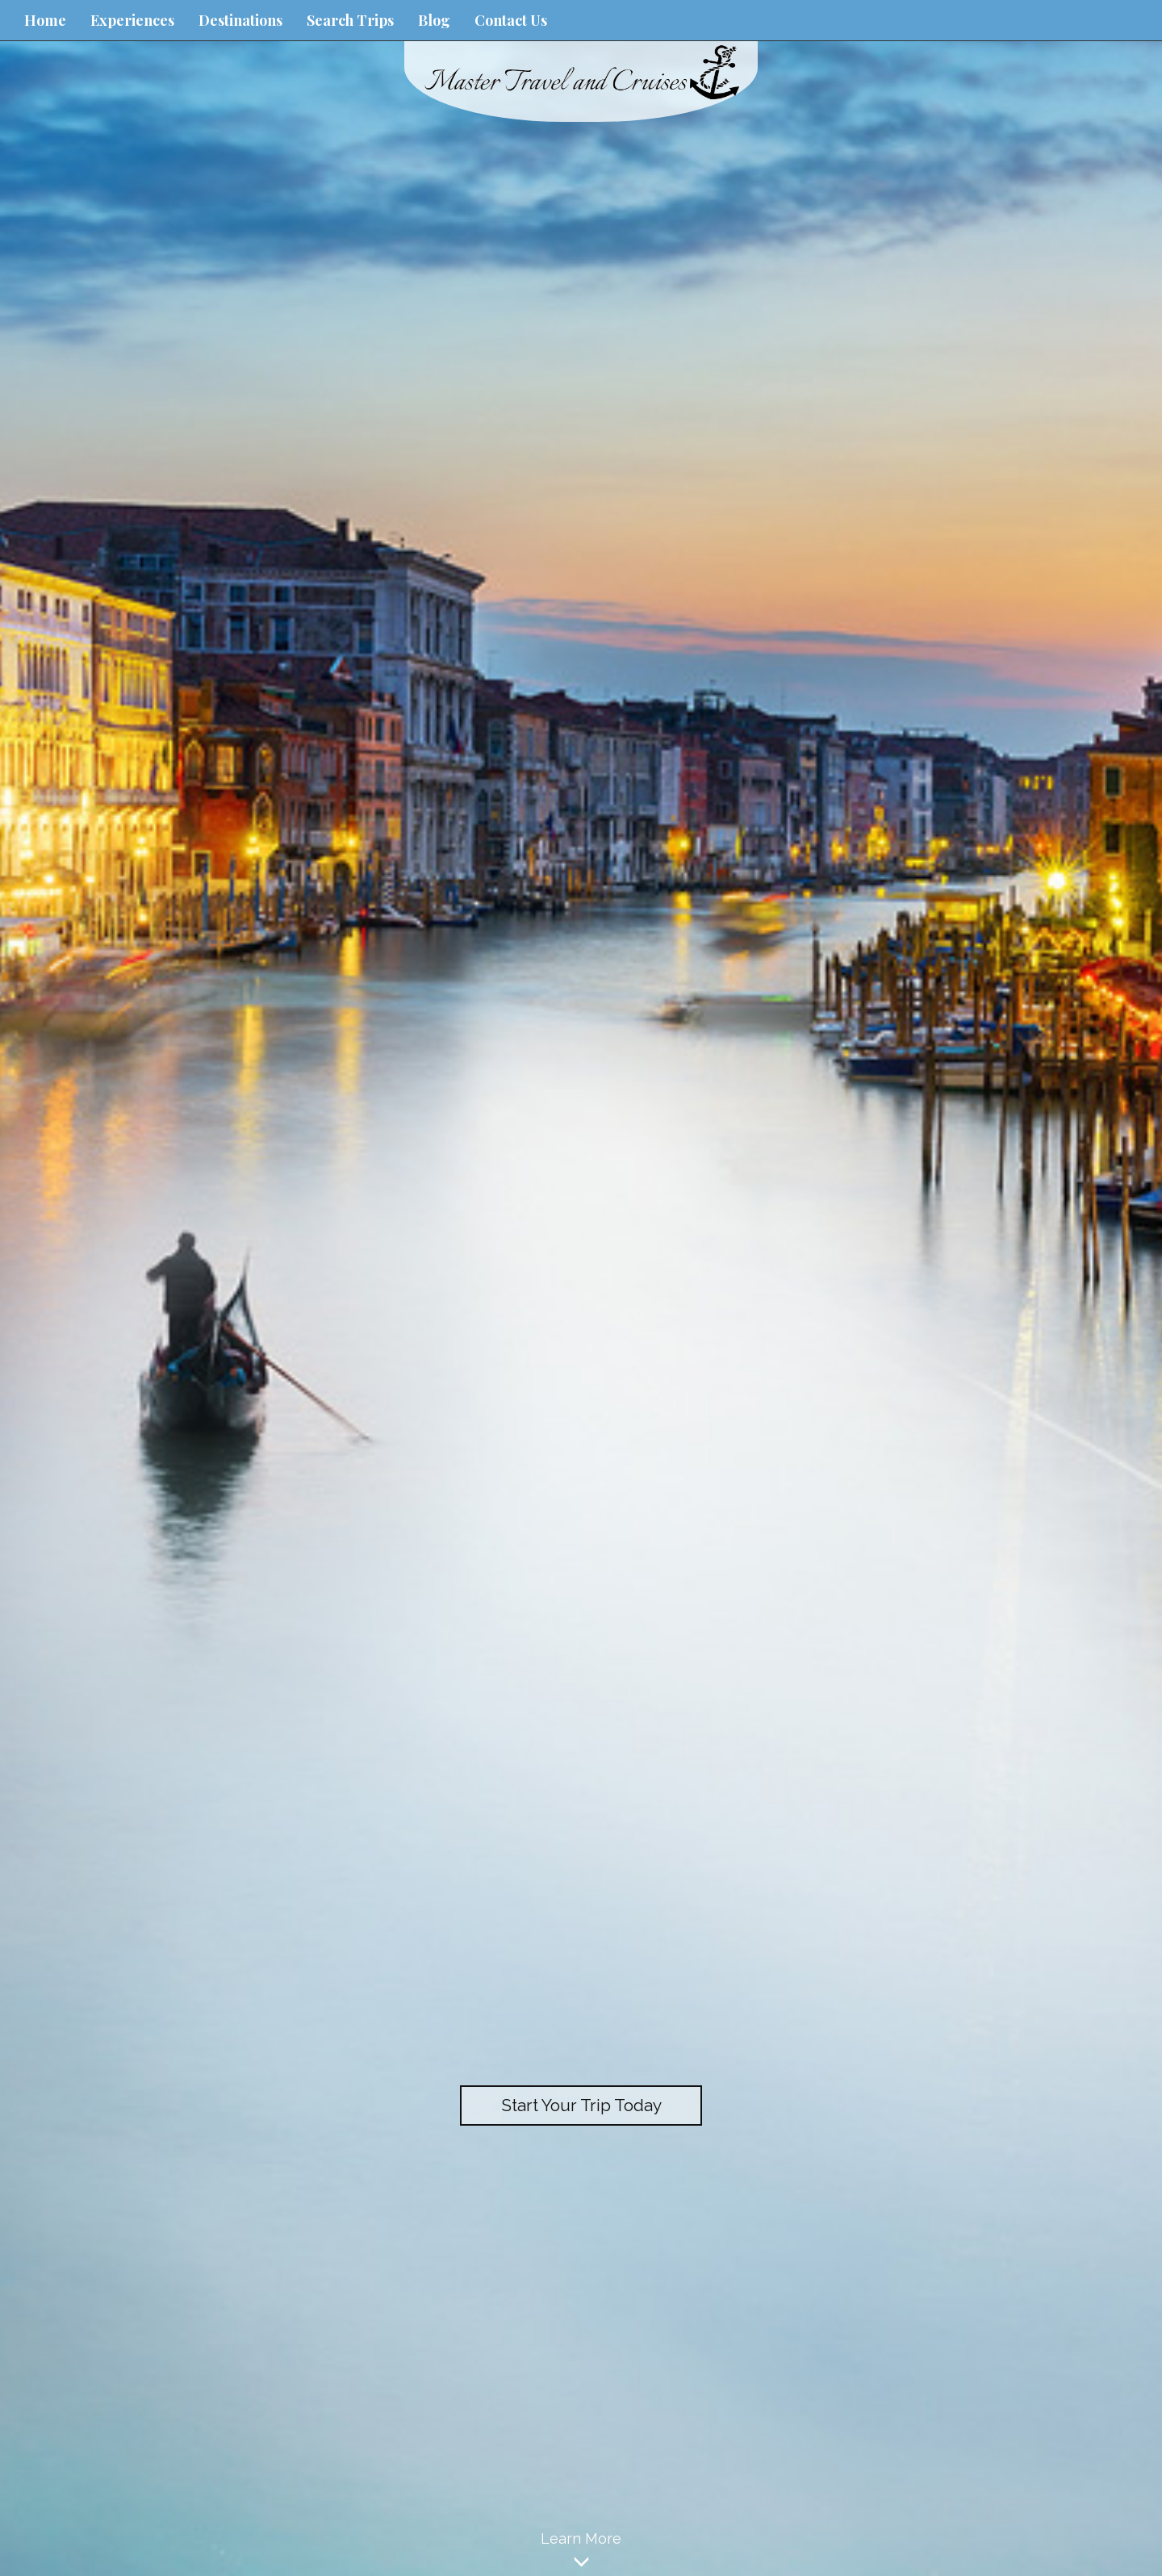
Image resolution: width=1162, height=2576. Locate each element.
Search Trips (350, 20)
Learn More (581, 2553)
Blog (434, 20)
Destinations (240, 20)
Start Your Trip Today (581, 2105)
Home (45, 20)
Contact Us (510, 20)
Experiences (132, 20)
